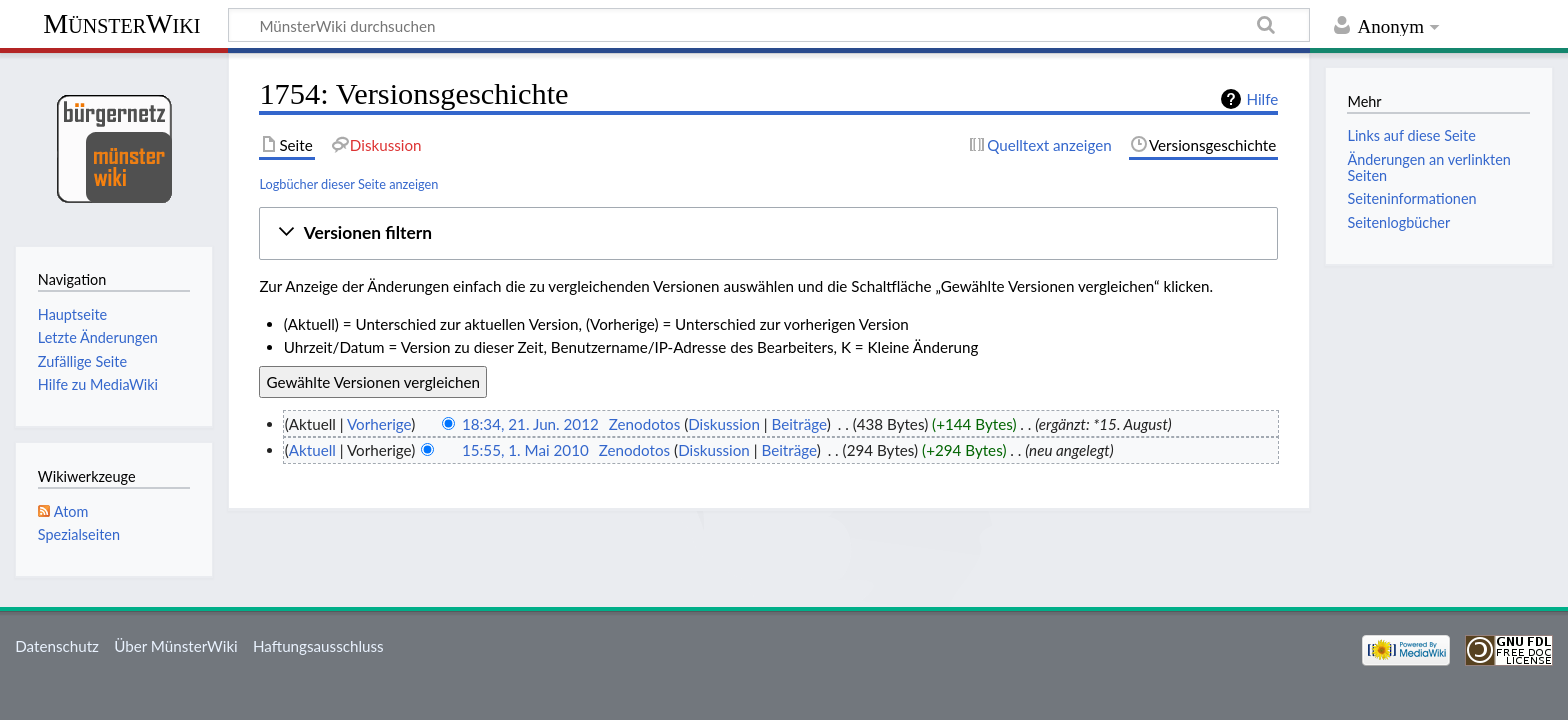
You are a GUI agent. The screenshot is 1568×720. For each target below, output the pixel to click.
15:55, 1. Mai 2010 (525, 450)
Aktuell (312, 450)
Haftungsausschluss (318, 646)
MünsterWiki (121, 23)
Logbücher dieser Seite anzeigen (348, 184)
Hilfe (1262, 99)
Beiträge (798, 424)
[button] (769, 233)
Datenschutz (57, 646)
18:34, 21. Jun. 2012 (530, 424)
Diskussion (724, 424)
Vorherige (379, 424)
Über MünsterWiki (176, 646)
